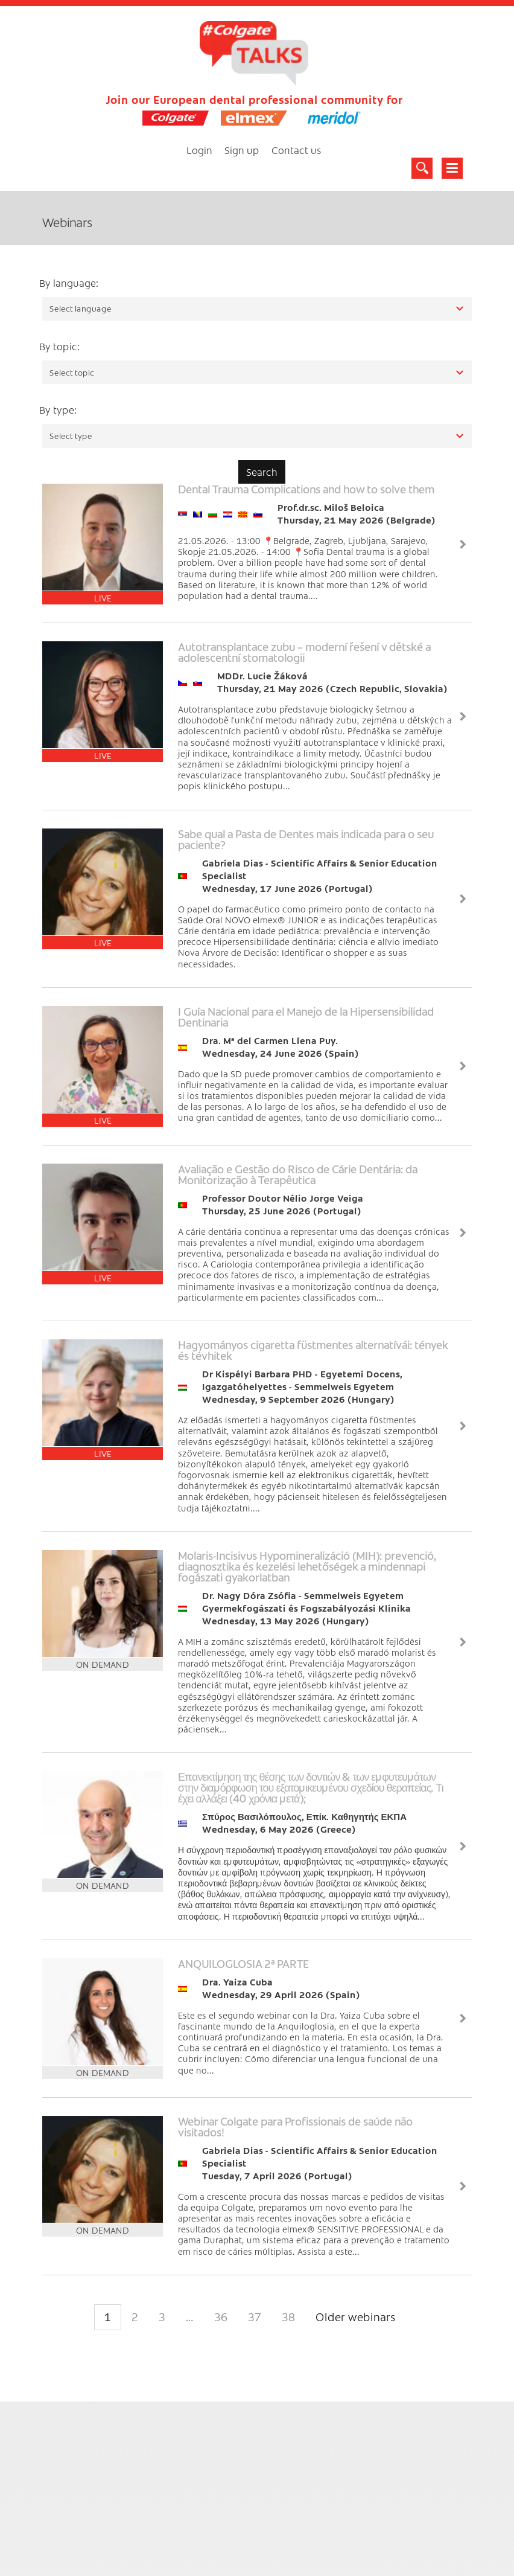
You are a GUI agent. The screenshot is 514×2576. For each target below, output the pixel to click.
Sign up (241, 149)
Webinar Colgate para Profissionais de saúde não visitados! (295, 2126)
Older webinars (356, 2316)
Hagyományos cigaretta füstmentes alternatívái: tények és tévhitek (313, 1350)
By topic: (59, 346)
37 (254, 2316)
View (463, 544)
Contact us (296, 149)
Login (199, 149)
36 (220, 2316)
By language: (68, 282)
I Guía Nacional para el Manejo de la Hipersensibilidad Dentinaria (306, 1017)
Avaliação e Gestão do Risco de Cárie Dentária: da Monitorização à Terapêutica (297, 1174)
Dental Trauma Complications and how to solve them (306, 488)
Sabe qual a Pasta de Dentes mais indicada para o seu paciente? (306, 839)
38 (288, 2316)
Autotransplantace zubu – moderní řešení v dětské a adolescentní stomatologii (304, 652)
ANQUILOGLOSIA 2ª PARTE (243, 1963)
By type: (58, 409)
